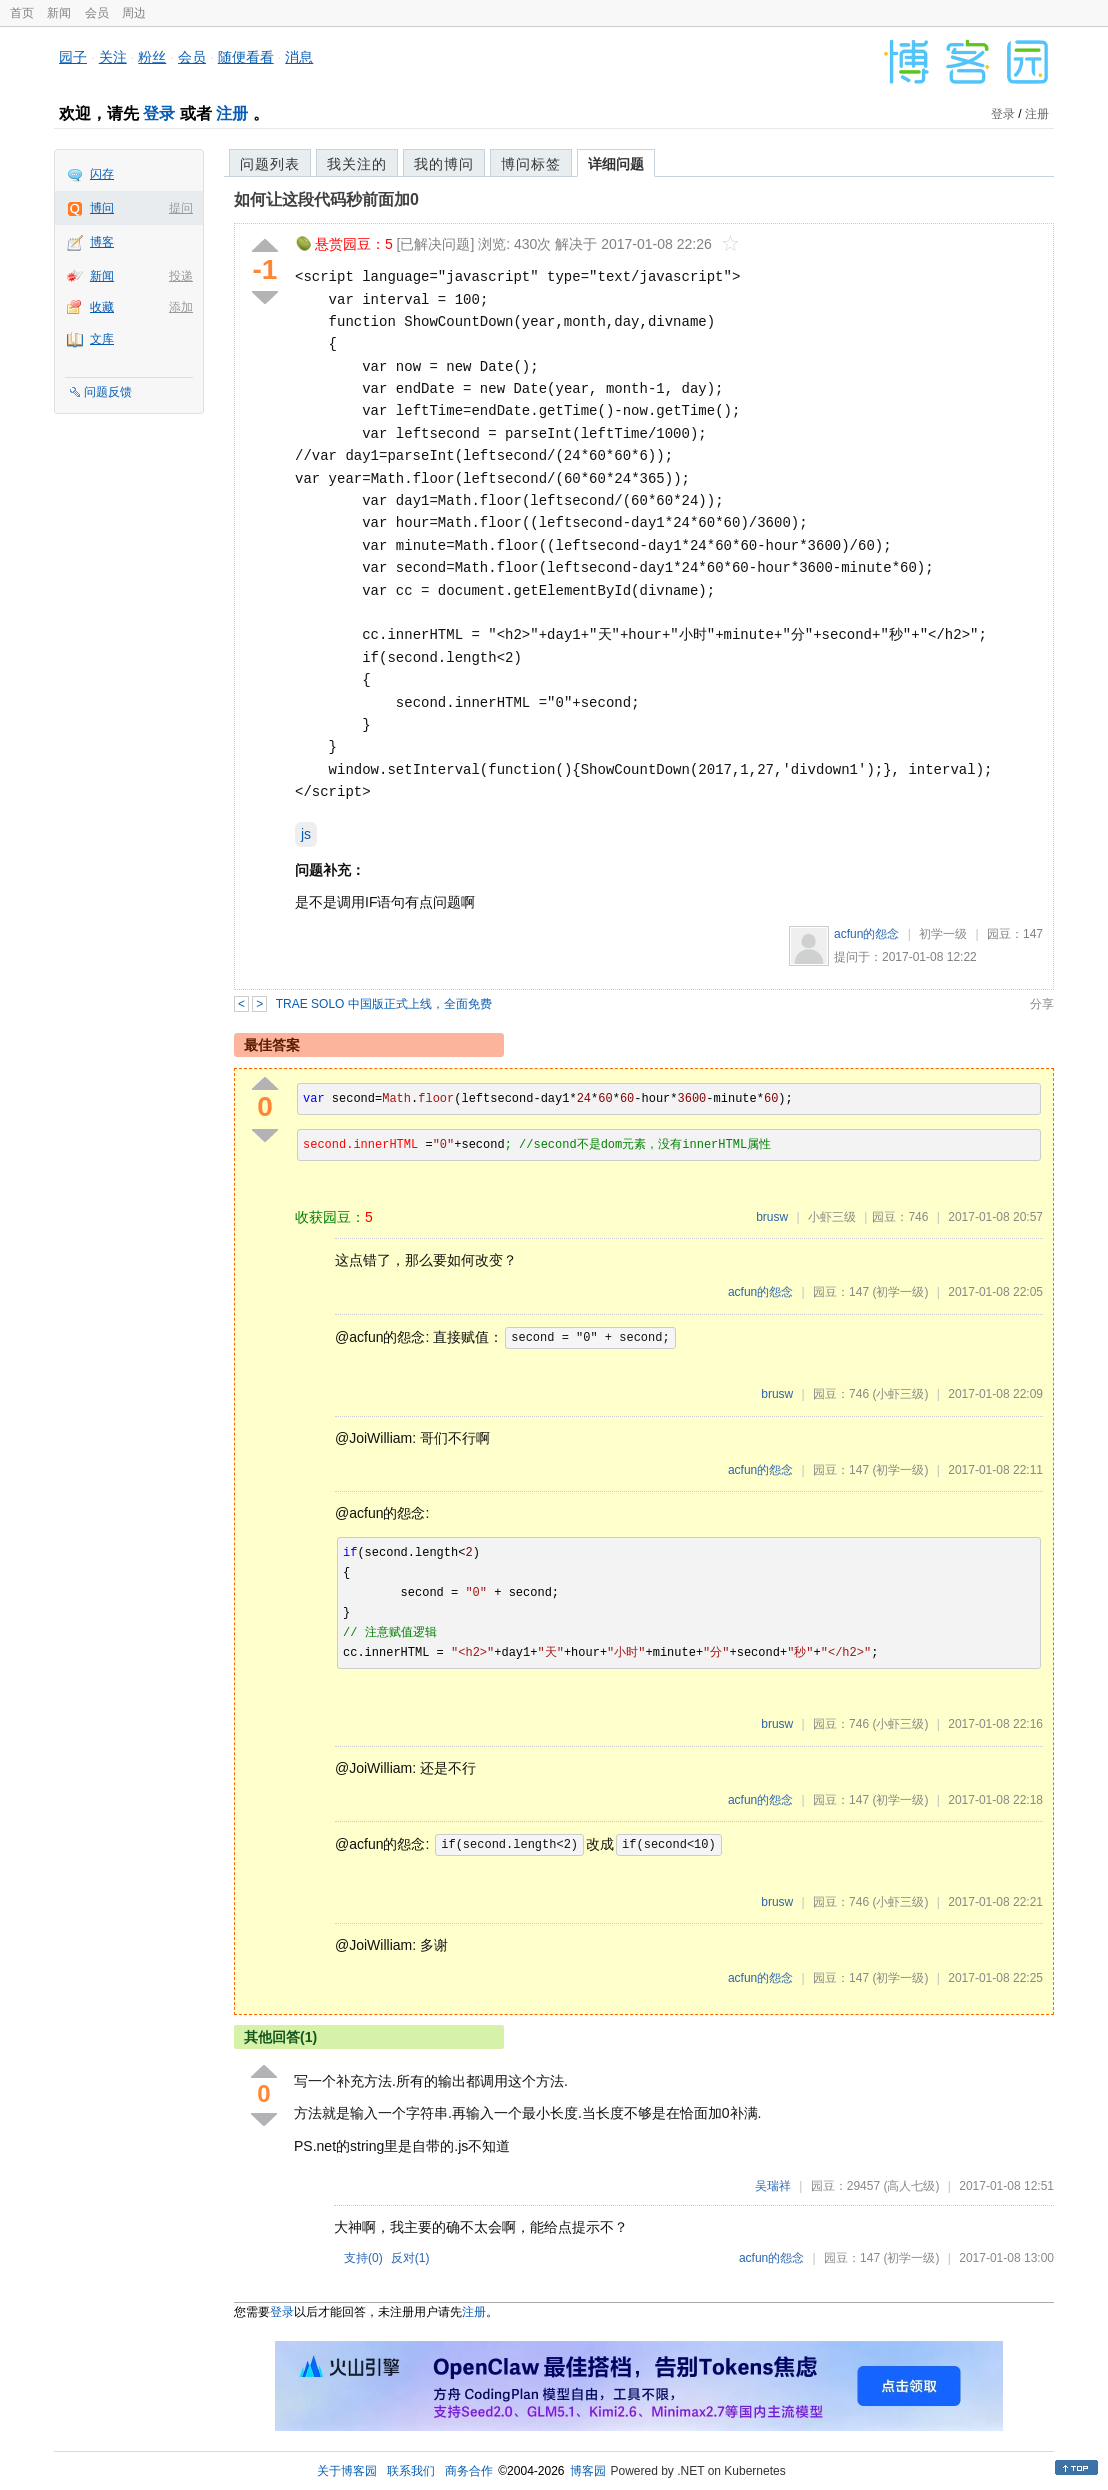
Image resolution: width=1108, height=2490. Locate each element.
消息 (299, 57)
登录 (159, 113)
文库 (102, 339)
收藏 (102, 307)
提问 (181, 208)
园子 (73, 57)
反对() (410, 2258)
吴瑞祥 (773, 2186)
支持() (363, 2258)
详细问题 (616, 164)
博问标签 (531, 164)
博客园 (588, 2471)
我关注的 (357, 164)
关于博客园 (347, 2471)
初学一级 (943, 934)
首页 (22, 13)
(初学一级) (900, 1292)
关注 (113, 57)
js (306, 834)
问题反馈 (108, 392)
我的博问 (444, 164)
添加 (181, 307)
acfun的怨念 (866, 934)
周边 (134, 13)
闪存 (102, 174)
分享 (1042, 1004)
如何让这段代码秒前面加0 (326, 199)
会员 (97, 13)
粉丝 (152, 57)
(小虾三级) (900, 1394)
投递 (181, 276)
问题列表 (270, 164)
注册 (232, 113)
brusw (772, 1217)
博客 (102, 242)
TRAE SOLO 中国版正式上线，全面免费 (384, 1004)
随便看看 (246, 57)
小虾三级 (832, 1217)
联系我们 (411, 2471)
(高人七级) (911, 2186)
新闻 (59, 13)
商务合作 (469, 2471)
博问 (102, 208)
